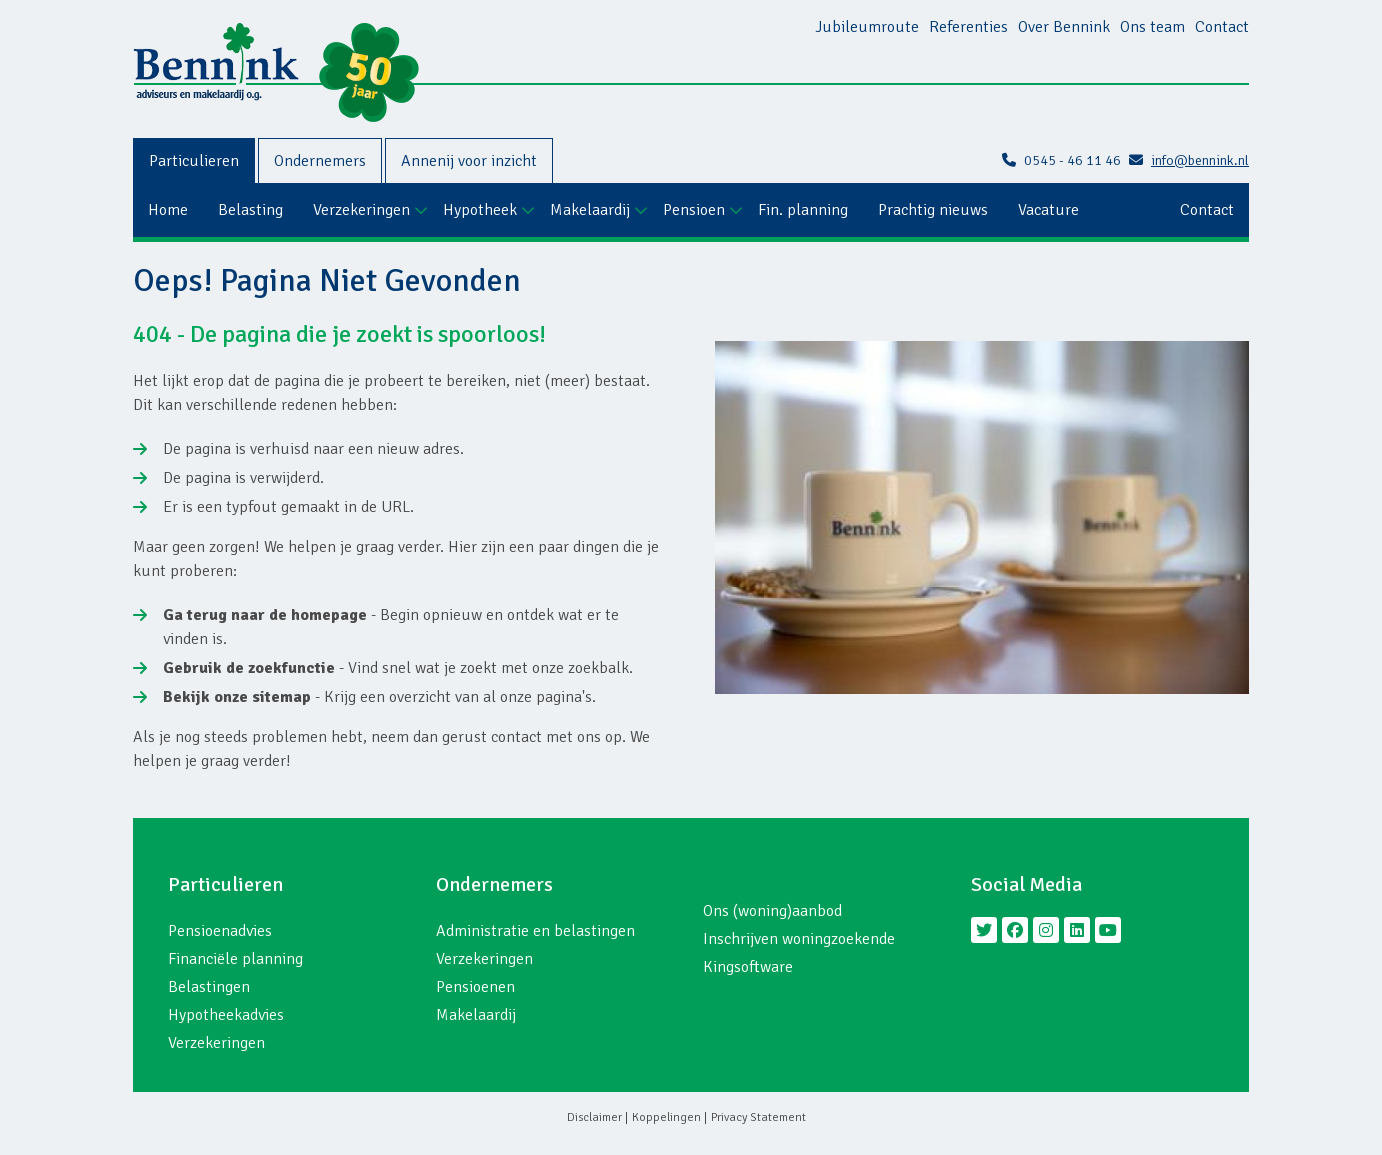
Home (168, 210)
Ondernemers (320, 161)
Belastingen (209, 987)
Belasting (250, 210)
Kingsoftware (748, 967)
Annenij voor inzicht (469, 161)
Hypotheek (480, 210)
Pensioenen (475, 987)
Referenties (968, 27)
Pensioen (694, 210)
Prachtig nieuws (933, 210)
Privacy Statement (758, 1117)
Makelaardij (590, 210)
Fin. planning (803, 210)
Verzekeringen (361, 210)
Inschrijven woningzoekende (799, 939)
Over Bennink (1064, 27)
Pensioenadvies (220, 931)
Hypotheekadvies (226, 1015)
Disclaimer (594, 1117)
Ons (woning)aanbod (772, 911)
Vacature (1048, 210)
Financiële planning (235, 959)
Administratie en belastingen (535, 931)
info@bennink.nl (1189, 160)
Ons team (1152, 27)
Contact (1222, 27)
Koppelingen (666, 1117)
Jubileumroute (867, 27)
